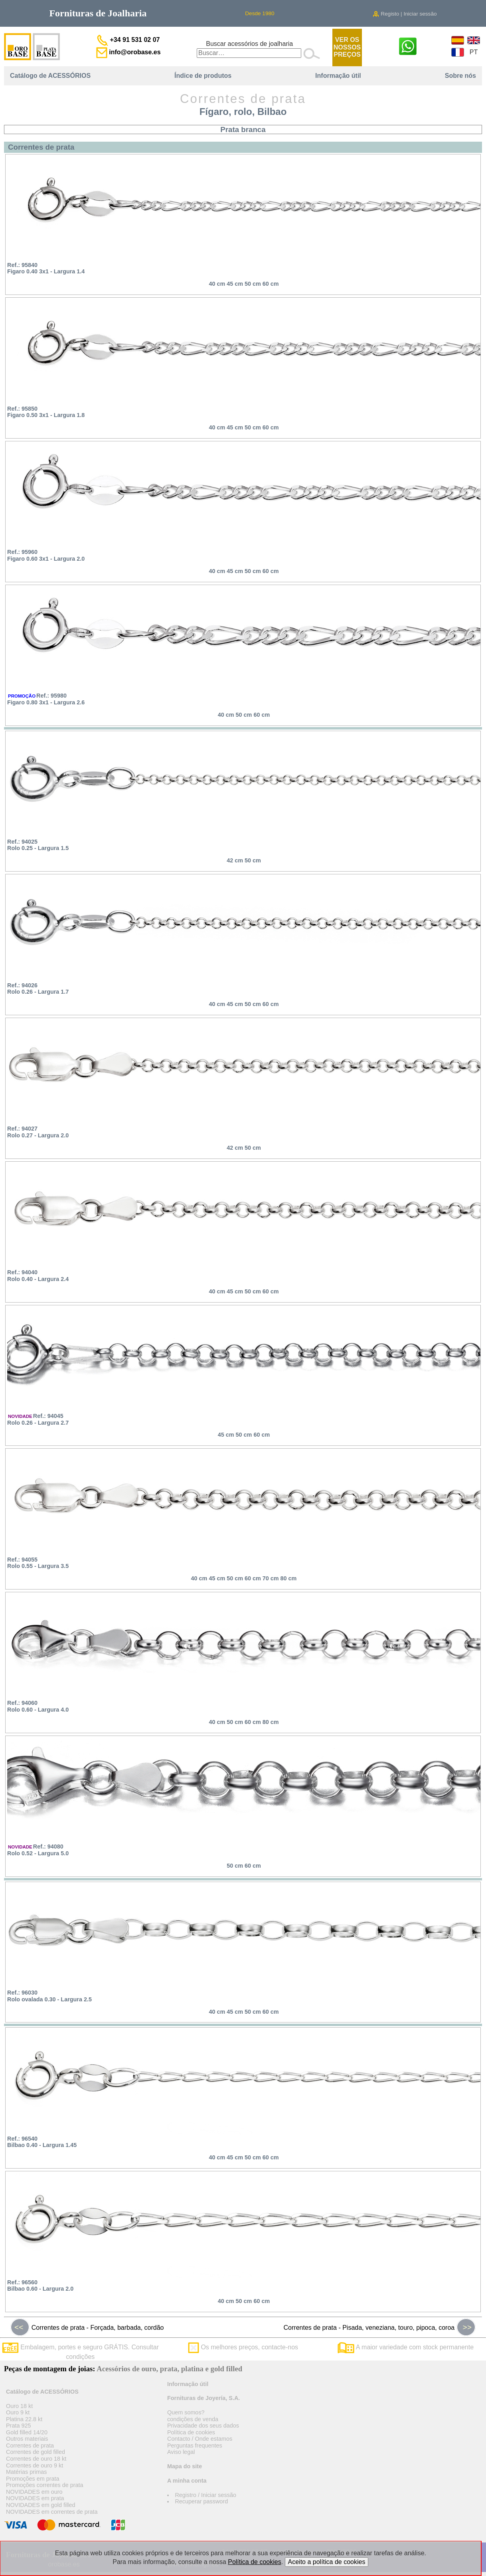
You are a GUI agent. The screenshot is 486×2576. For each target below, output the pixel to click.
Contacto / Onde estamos (199, 2439)
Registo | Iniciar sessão (405, 14)
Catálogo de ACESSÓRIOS (50, 75)
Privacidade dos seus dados (203, 2425)
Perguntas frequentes (194, 2445)
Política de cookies (191, 2432)
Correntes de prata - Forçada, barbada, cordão (87, 2327)
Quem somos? (186, 2412)
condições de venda (192, 2419)
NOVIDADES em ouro (34, 2492)
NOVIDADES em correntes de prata (52, 2512)
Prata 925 (18, 2425)
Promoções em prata (32, 2478)
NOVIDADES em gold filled (40, 2505)
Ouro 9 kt (18, 2412)
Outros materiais (27, 2439)
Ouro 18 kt (19, 2406)
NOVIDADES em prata (35, 2498)
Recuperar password (201, 2501)
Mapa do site (184, 2466)
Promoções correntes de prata (44, 2485)
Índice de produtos (202, 75)
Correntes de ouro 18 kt (36, 2458)
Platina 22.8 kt (24, 2419)
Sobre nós (460, 75)
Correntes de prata (30, 2445)
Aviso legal (181, 2452)
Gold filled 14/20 (26, 2432)
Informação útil (338, 75)
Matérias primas (26, 2472)
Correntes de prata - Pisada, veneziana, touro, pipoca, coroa (380, 2327)
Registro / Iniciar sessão (205, 2495)
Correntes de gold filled (35, 2452)
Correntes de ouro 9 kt (34, 2465)
